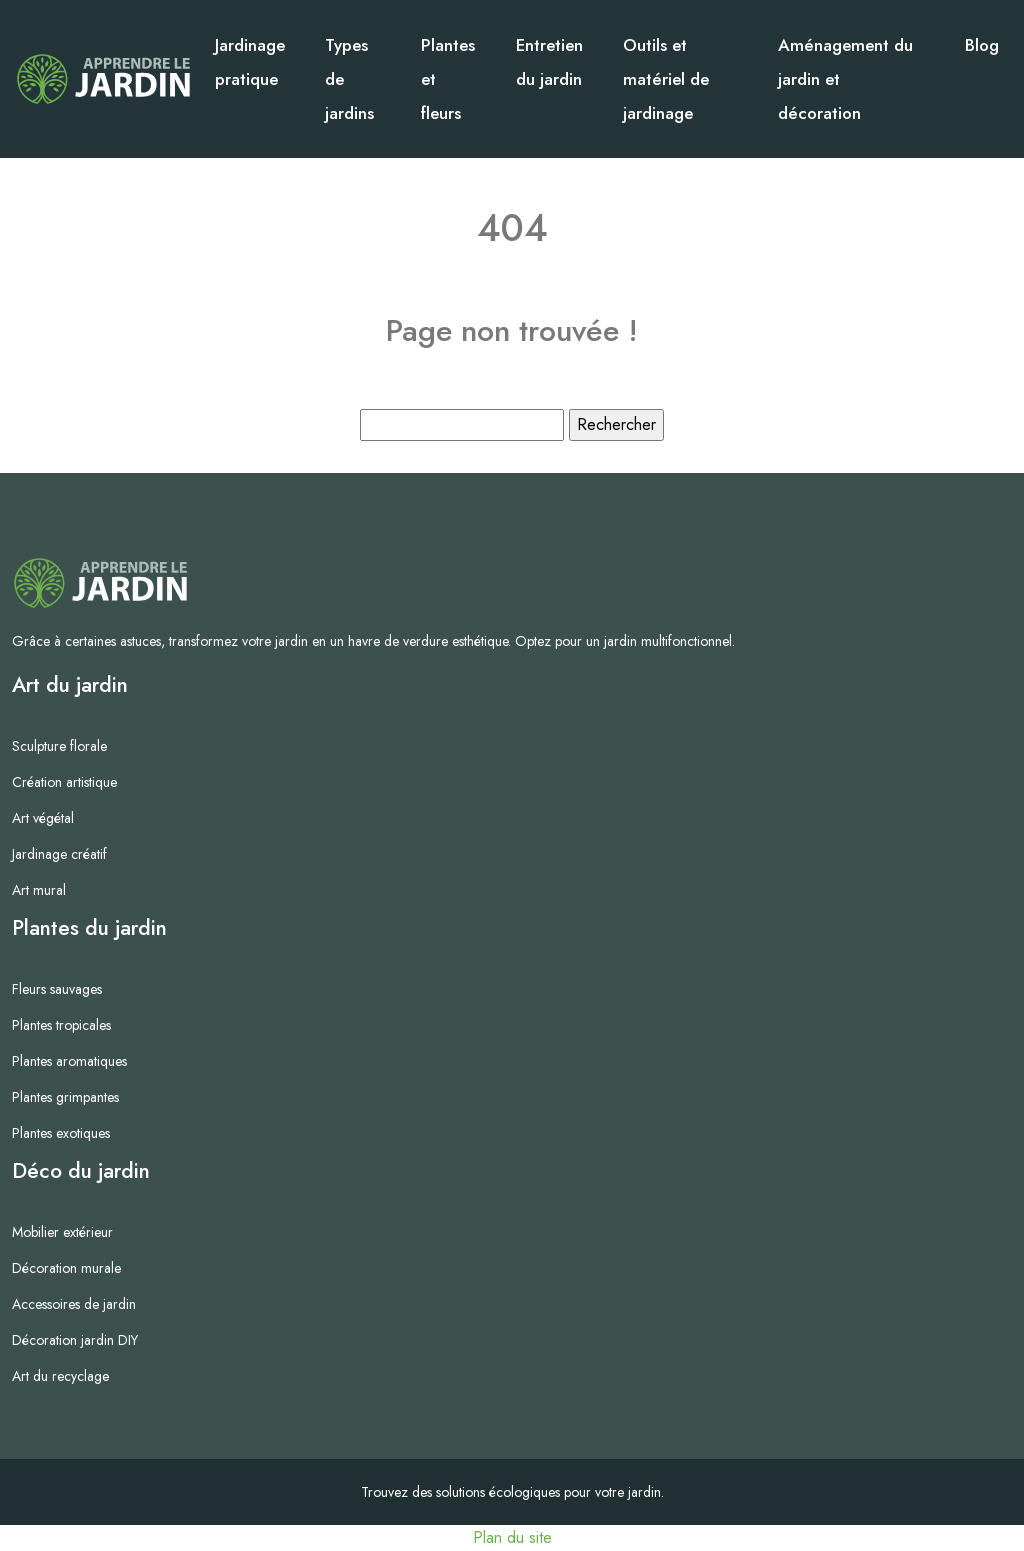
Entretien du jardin (549, 62)
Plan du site (512, 1537)
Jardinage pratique (250, 62)
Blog (982, 45)
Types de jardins (349, 79)
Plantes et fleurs (448, 79)
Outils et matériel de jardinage (666, 79)
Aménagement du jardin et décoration (845, 79)
